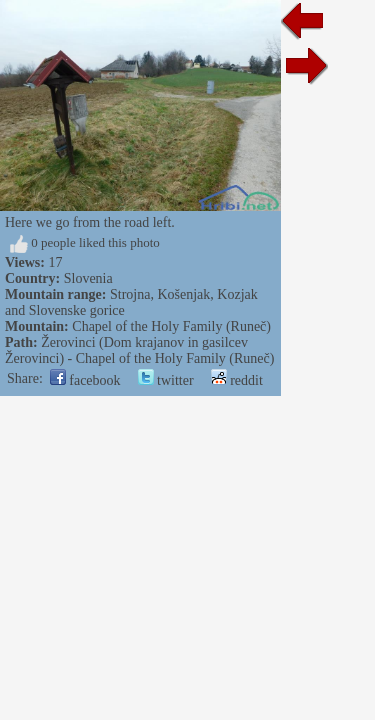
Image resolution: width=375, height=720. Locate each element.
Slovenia (88, 278)
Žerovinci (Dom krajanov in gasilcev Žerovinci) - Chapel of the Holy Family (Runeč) (139, 350)
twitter (166, 380)
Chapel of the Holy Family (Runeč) (171, 326)
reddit (237, 380)
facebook (85, 380)
